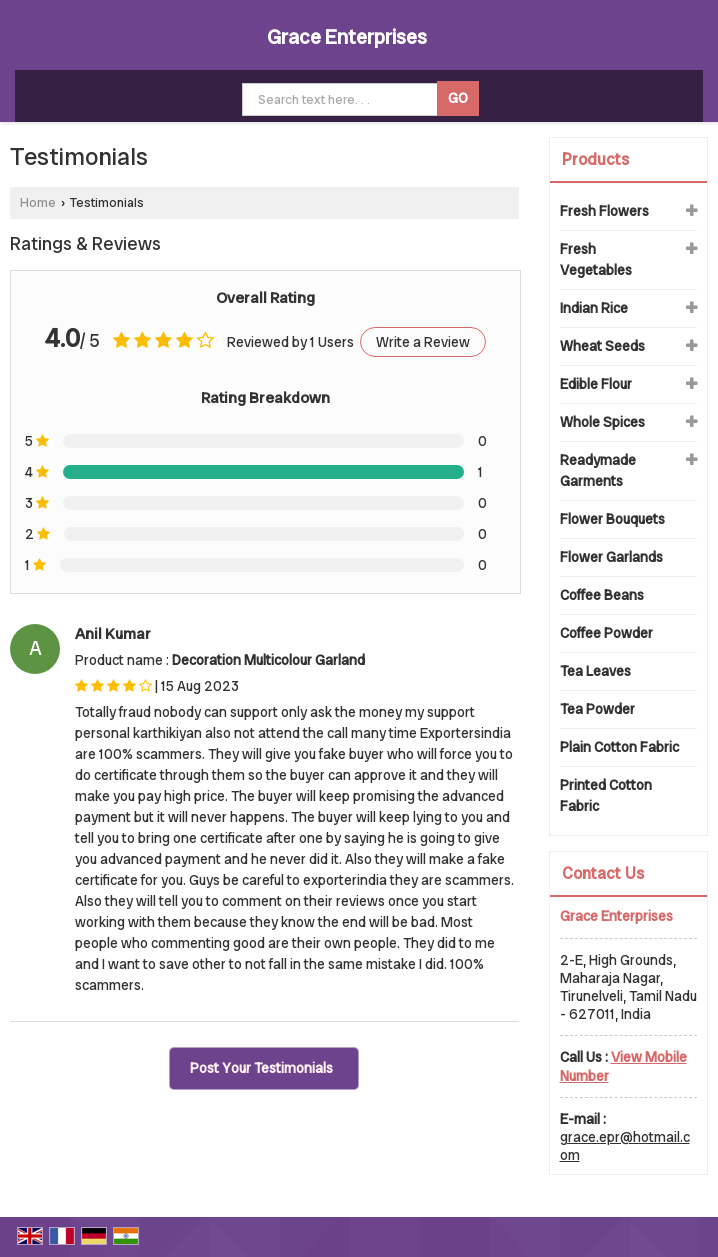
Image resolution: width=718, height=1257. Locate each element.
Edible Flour (596, 384)
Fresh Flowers (604, 211)
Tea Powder (597, 709)
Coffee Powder (606, 633)
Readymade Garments (598, 470)
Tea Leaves (595, 671)
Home (38, 202)
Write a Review (423, 342)
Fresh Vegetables (596, 259)
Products (595, 159)
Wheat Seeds (602, 346)
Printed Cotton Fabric (606, 795)
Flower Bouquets (612, 519)
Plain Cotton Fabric (619, 747)
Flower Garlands (611, 557)
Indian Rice (594, 308)
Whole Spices (602, 422)
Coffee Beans (602, 595)
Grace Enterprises (347, 37)
